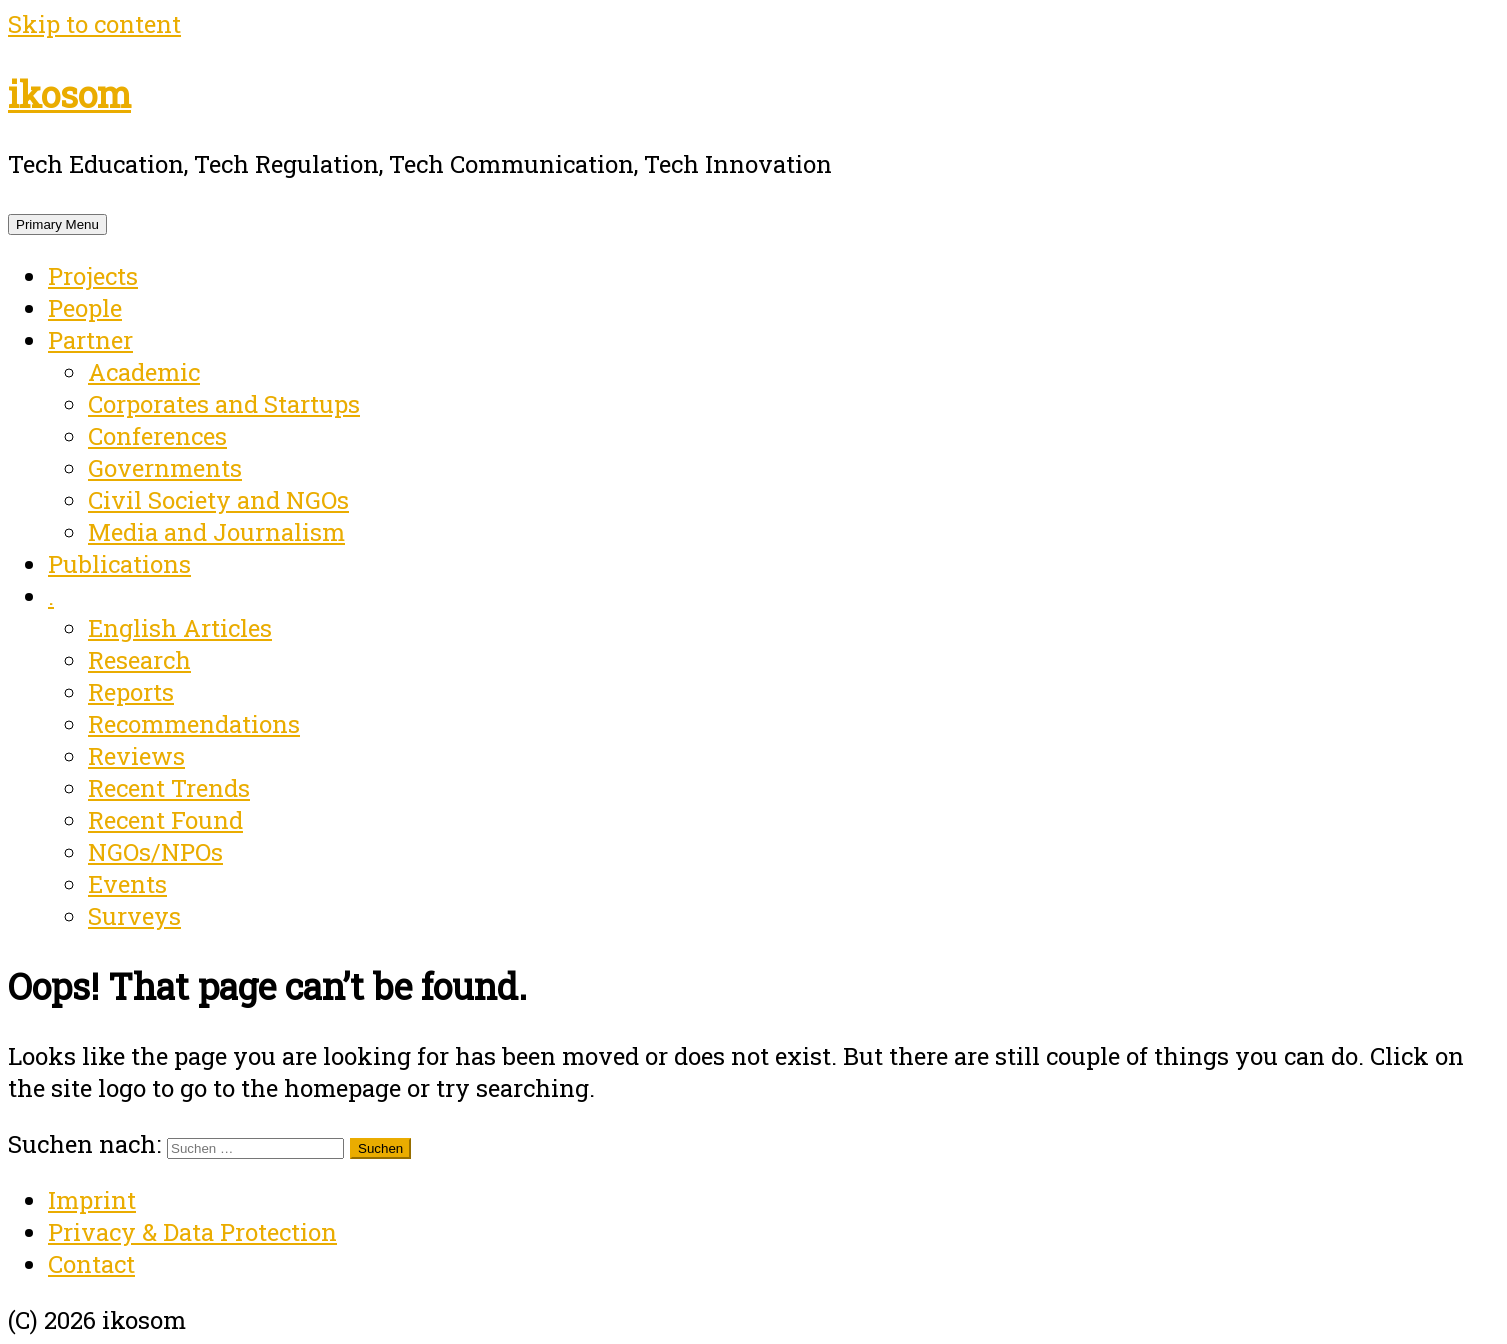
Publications (119, 564)
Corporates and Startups (224, 404)
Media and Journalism (216, 532)
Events (127, 884)
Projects (93, 276)
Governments (165, 468)
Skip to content (94, 24)
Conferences (157, 436)
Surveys (134, 916)
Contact (91, 1264)
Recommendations (194, 724)
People (85, 308)
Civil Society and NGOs (218, 500)
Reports (131, 692)
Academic (144, 372)
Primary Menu (57, 224)
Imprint (92, 1200)
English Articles (180, 628)
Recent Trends (169, 788)
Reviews (136, 756)
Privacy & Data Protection (192, 1232)
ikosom (69, 94)
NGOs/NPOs (155, 852)
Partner (90, 340)
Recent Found (165, 820)
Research (139, 660)
